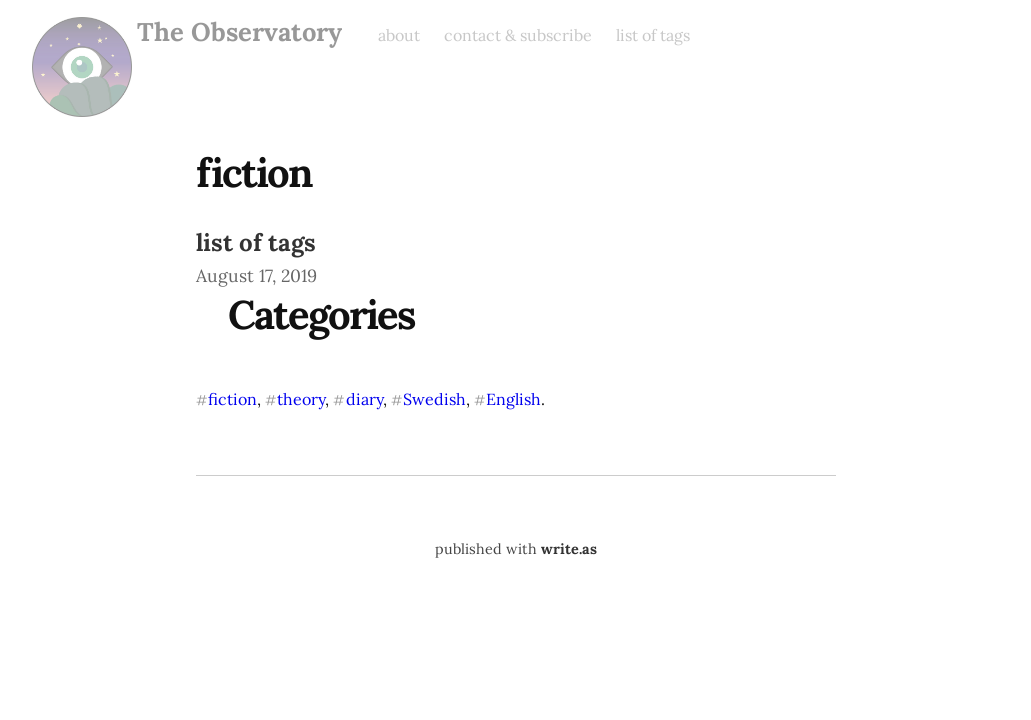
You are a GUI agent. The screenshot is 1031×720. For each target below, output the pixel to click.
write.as (569, 549)
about (399, 35)
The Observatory (239, 32)
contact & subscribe (518, 35)
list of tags (653, 35)
